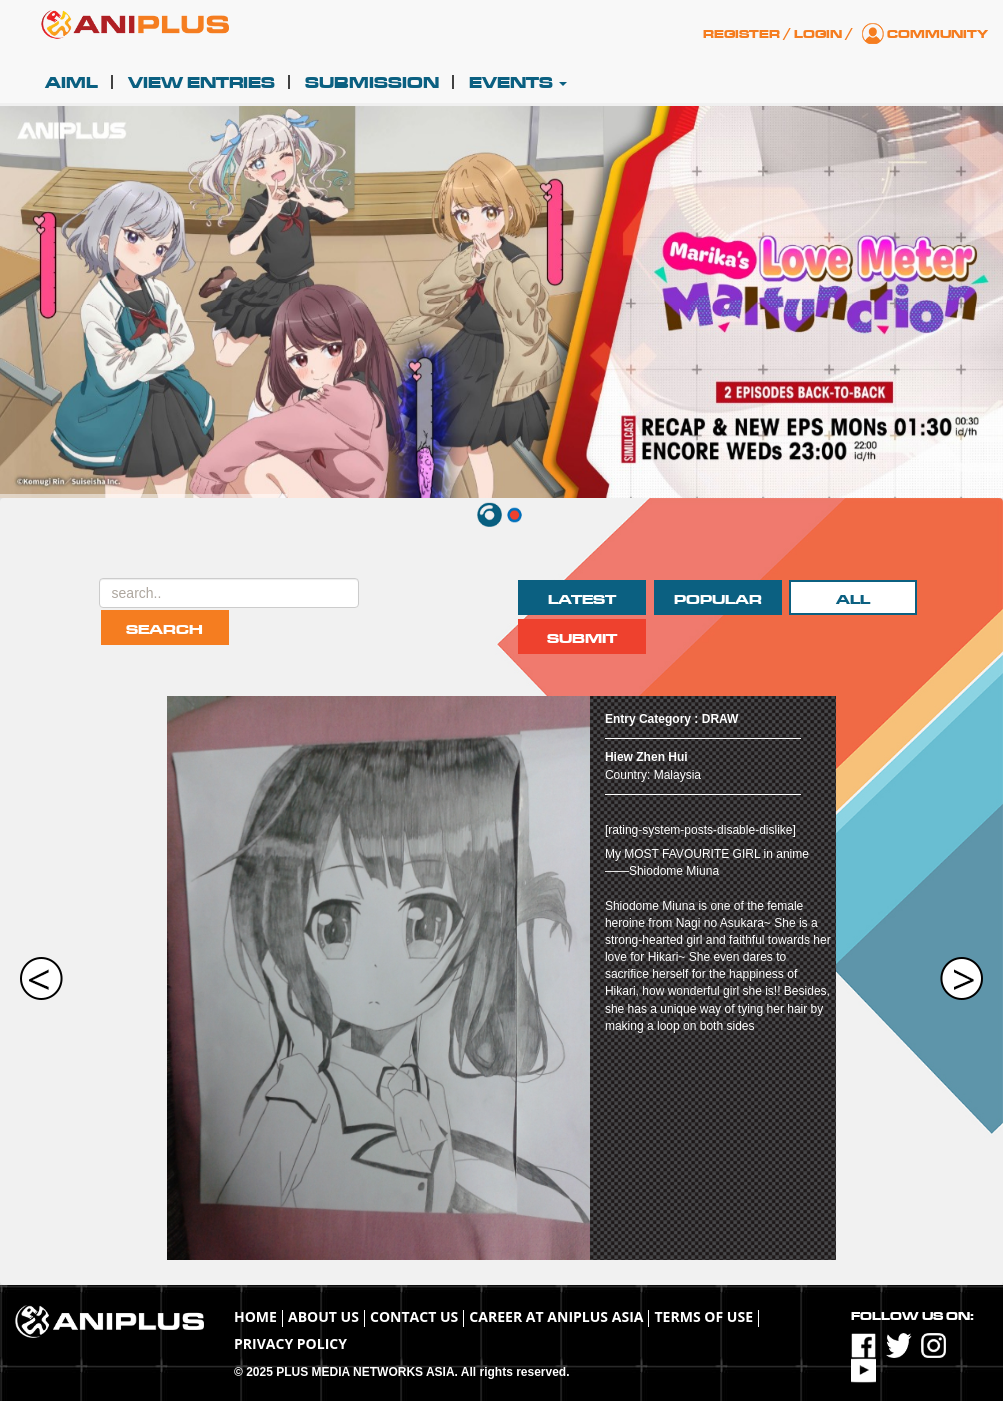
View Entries (201, 83)
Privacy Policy (290, 1343)
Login (818, 34)
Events (518, 83)
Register (741, 34)
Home (255, 1316)
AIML (71, 83)
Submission (372, 83)
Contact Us (414, 1316)
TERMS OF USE (703, 1316)
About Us (323, 1316)
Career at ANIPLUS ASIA (556, 1316)
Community (937, 34)
